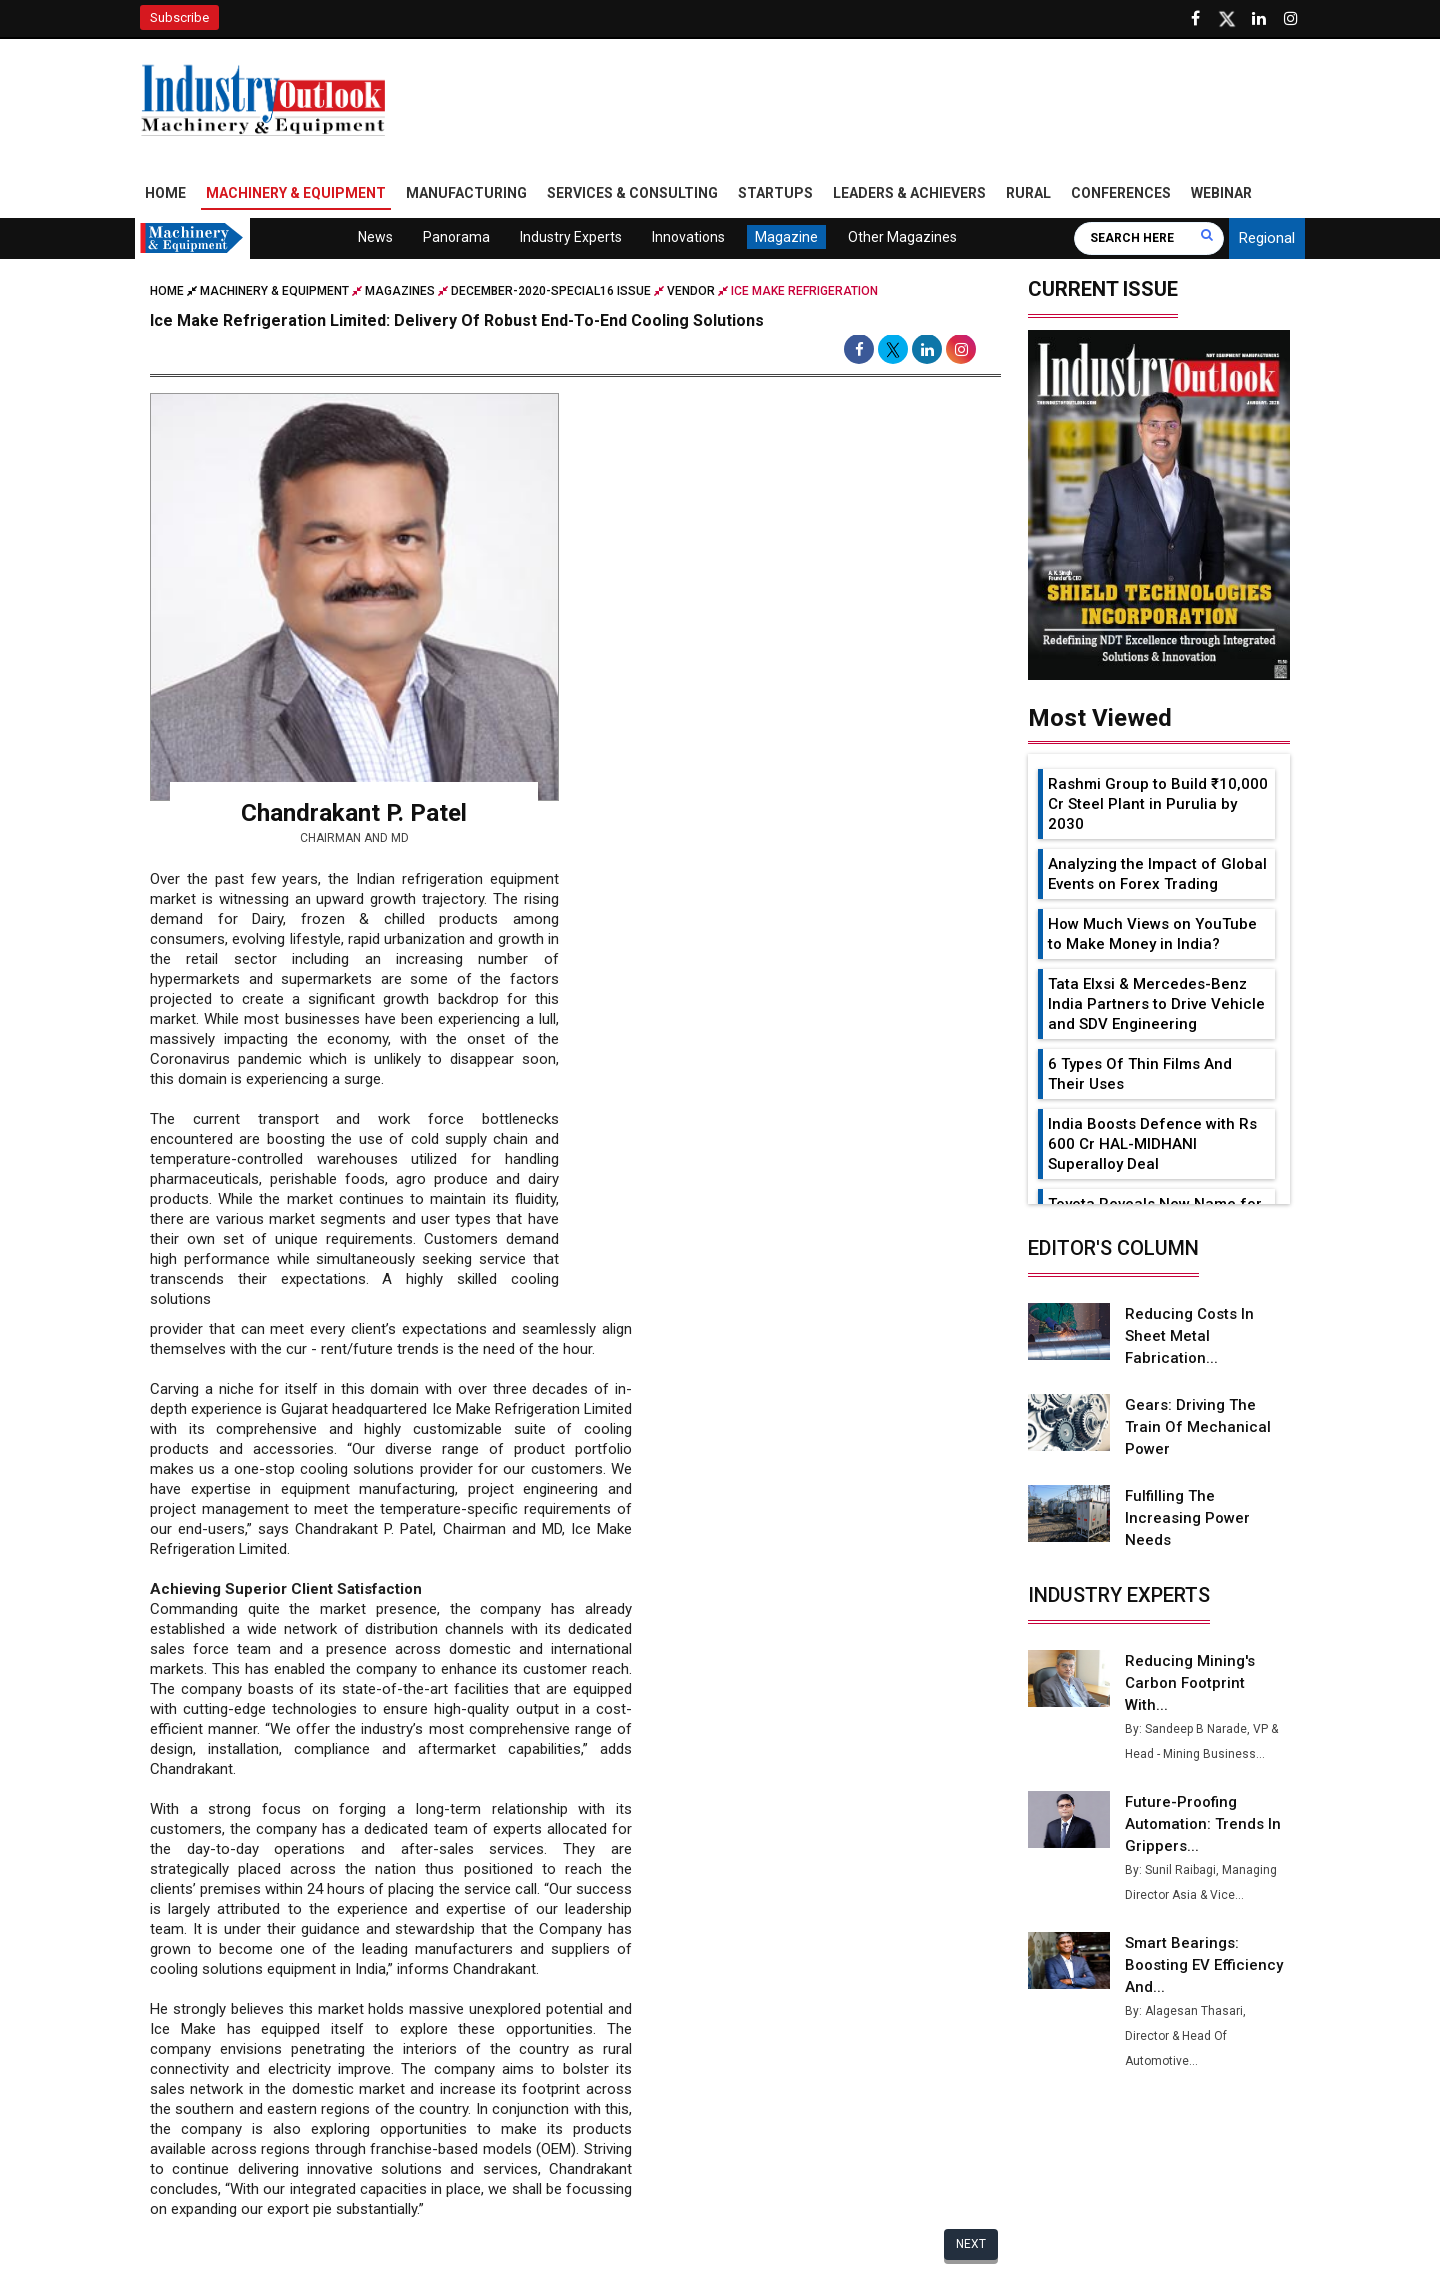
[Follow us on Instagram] (1291, 19)
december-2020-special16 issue (551, 291)
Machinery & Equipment (296, 193)
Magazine (786, 237)
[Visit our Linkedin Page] (1259, 19)
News (375, 237)
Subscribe (179, 17)
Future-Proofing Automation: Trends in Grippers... (1203, 1824)
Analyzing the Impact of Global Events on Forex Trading (1157, 874)
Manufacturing (466, 193)
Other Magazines (902, 237)
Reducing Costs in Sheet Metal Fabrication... (1189, 1336)
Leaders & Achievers (909, 193)
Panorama (456, 237)
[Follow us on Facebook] (1195, 19)
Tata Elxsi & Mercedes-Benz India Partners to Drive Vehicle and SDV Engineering (1156, 1004)
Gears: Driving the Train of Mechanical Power (1198, 1427)
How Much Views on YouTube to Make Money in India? (1152, 934)
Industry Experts (571, 237)
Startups (775, 193)
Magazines (400, 291)
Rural (1028, 193)
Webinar (1221, 193)
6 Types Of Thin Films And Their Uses (1140, 1074)
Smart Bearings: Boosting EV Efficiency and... (1204, 1965)
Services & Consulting (632, 193)
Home (165, 193)
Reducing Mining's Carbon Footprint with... (1190, 1683)
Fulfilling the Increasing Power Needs (1187, 1518)
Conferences (1121, 193)
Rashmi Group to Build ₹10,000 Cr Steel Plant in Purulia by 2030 (1158, 804)
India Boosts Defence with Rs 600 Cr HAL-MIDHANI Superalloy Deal (1152, 1144)
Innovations (688, 237)
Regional (1267, 238)
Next (971, 2245)
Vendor (691, 291)
